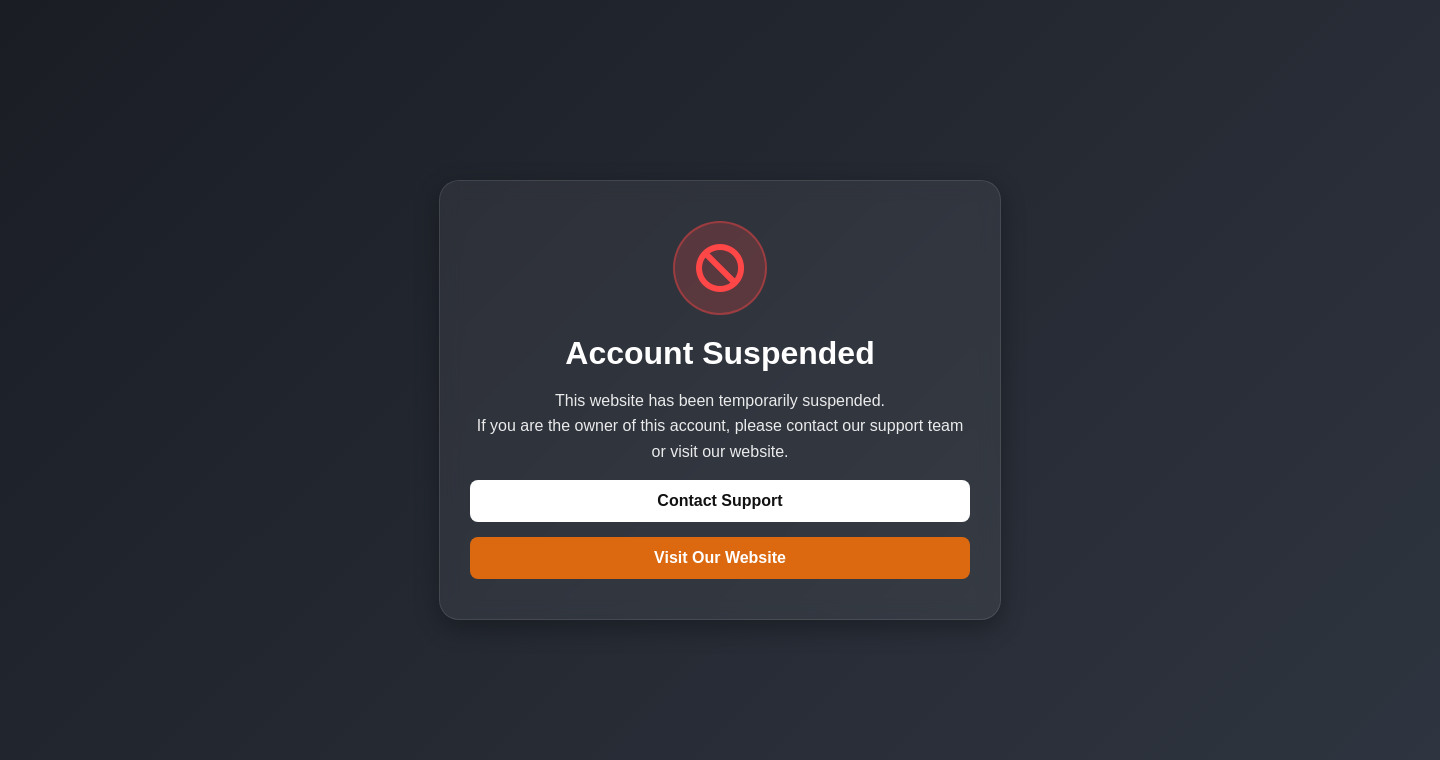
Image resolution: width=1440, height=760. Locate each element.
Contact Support (719, 500)
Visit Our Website (720, 557)
